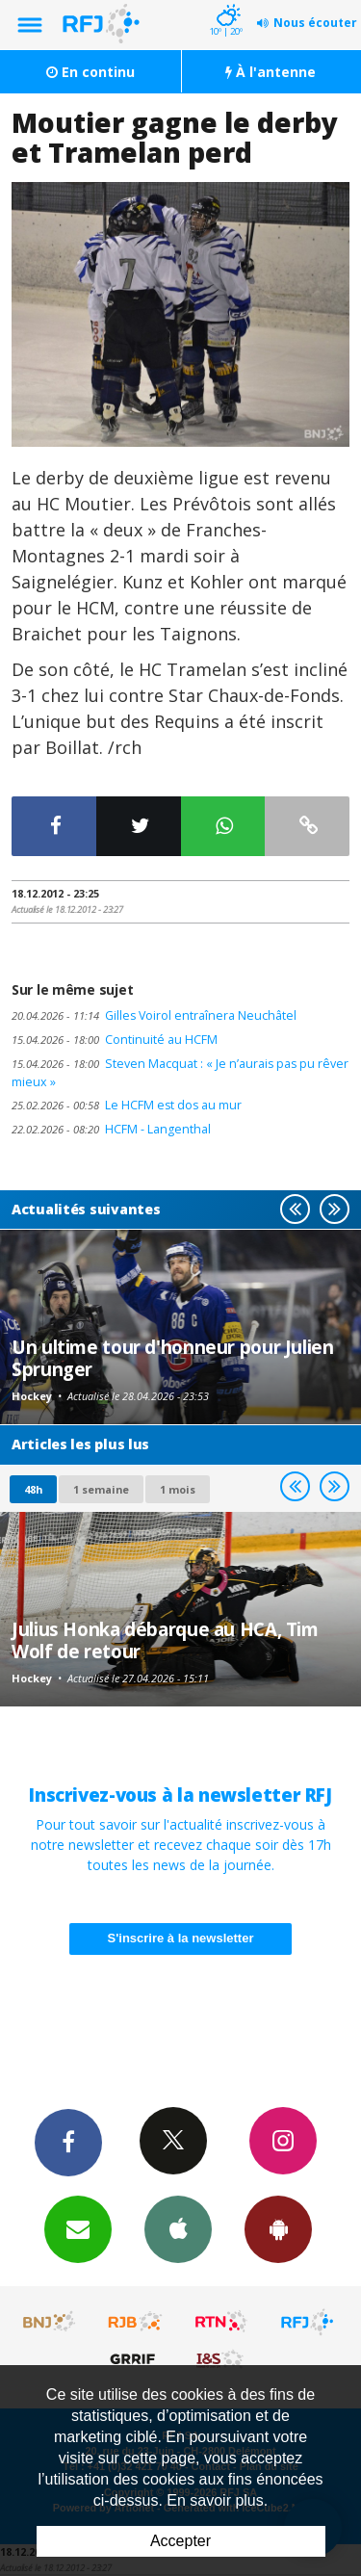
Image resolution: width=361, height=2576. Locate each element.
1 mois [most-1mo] (177, 1489)
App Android (278, 2228)
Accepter (180, 2541)
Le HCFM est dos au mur (127, 1105)
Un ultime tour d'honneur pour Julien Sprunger (173, 1357)
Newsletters (78, 2228)
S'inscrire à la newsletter (181, 1938)
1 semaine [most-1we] (101, 1489)
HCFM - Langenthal (111, 1129)
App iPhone (178, 2228)
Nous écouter (315, 22)
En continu (90, 72)
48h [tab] (33, 1489)
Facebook (68, 2141)
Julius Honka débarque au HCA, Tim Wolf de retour (165, 1639)
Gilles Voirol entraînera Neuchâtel (154, 1015)
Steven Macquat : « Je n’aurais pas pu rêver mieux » (180, 1072)
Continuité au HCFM (115, 1039)
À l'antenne (270, 72)
